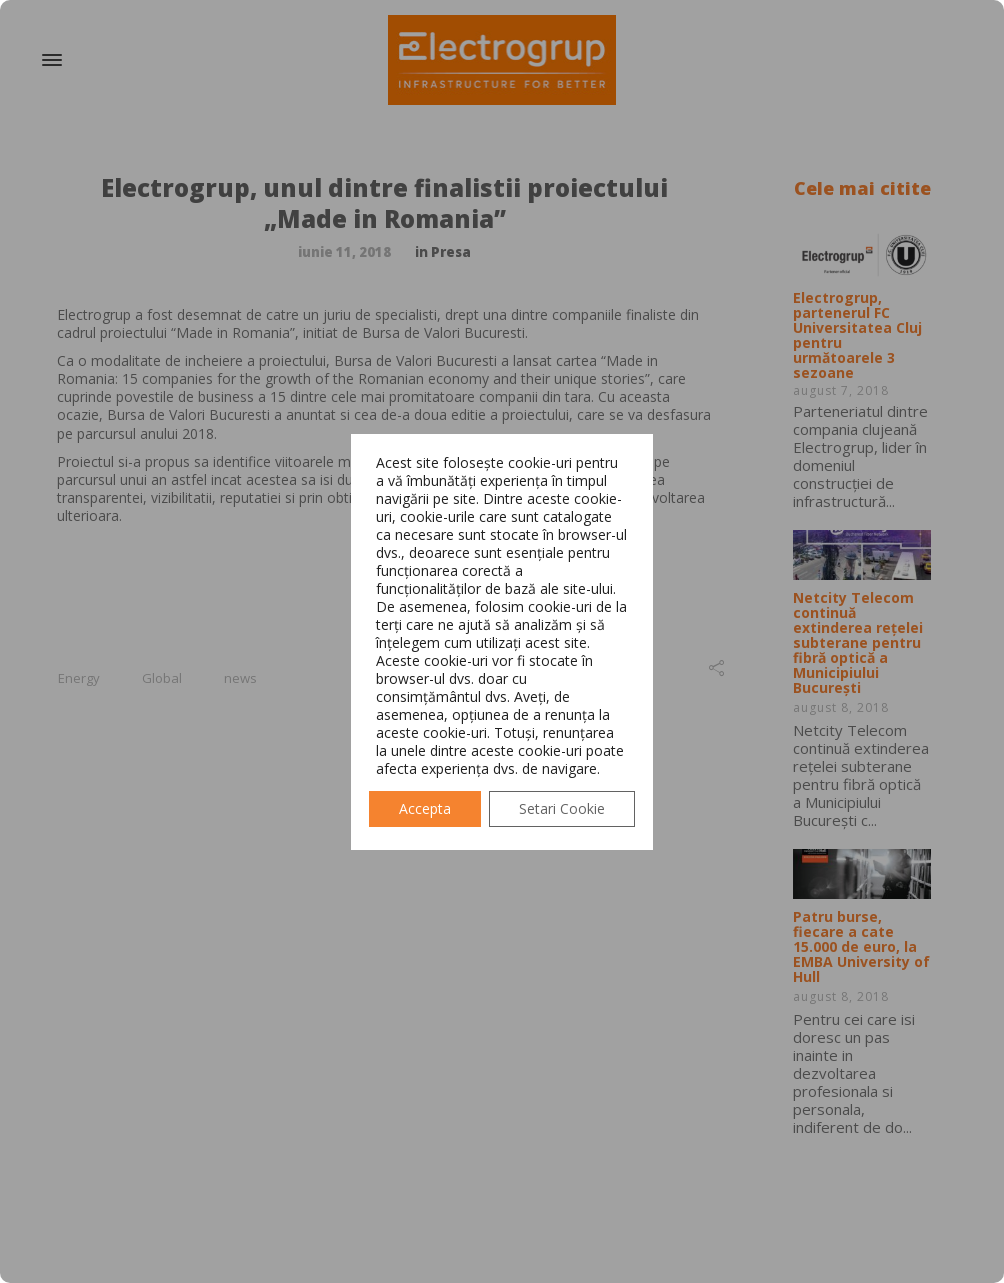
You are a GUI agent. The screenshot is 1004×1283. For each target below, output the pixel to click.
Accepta (425, 808)
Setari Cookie (562, 808)
